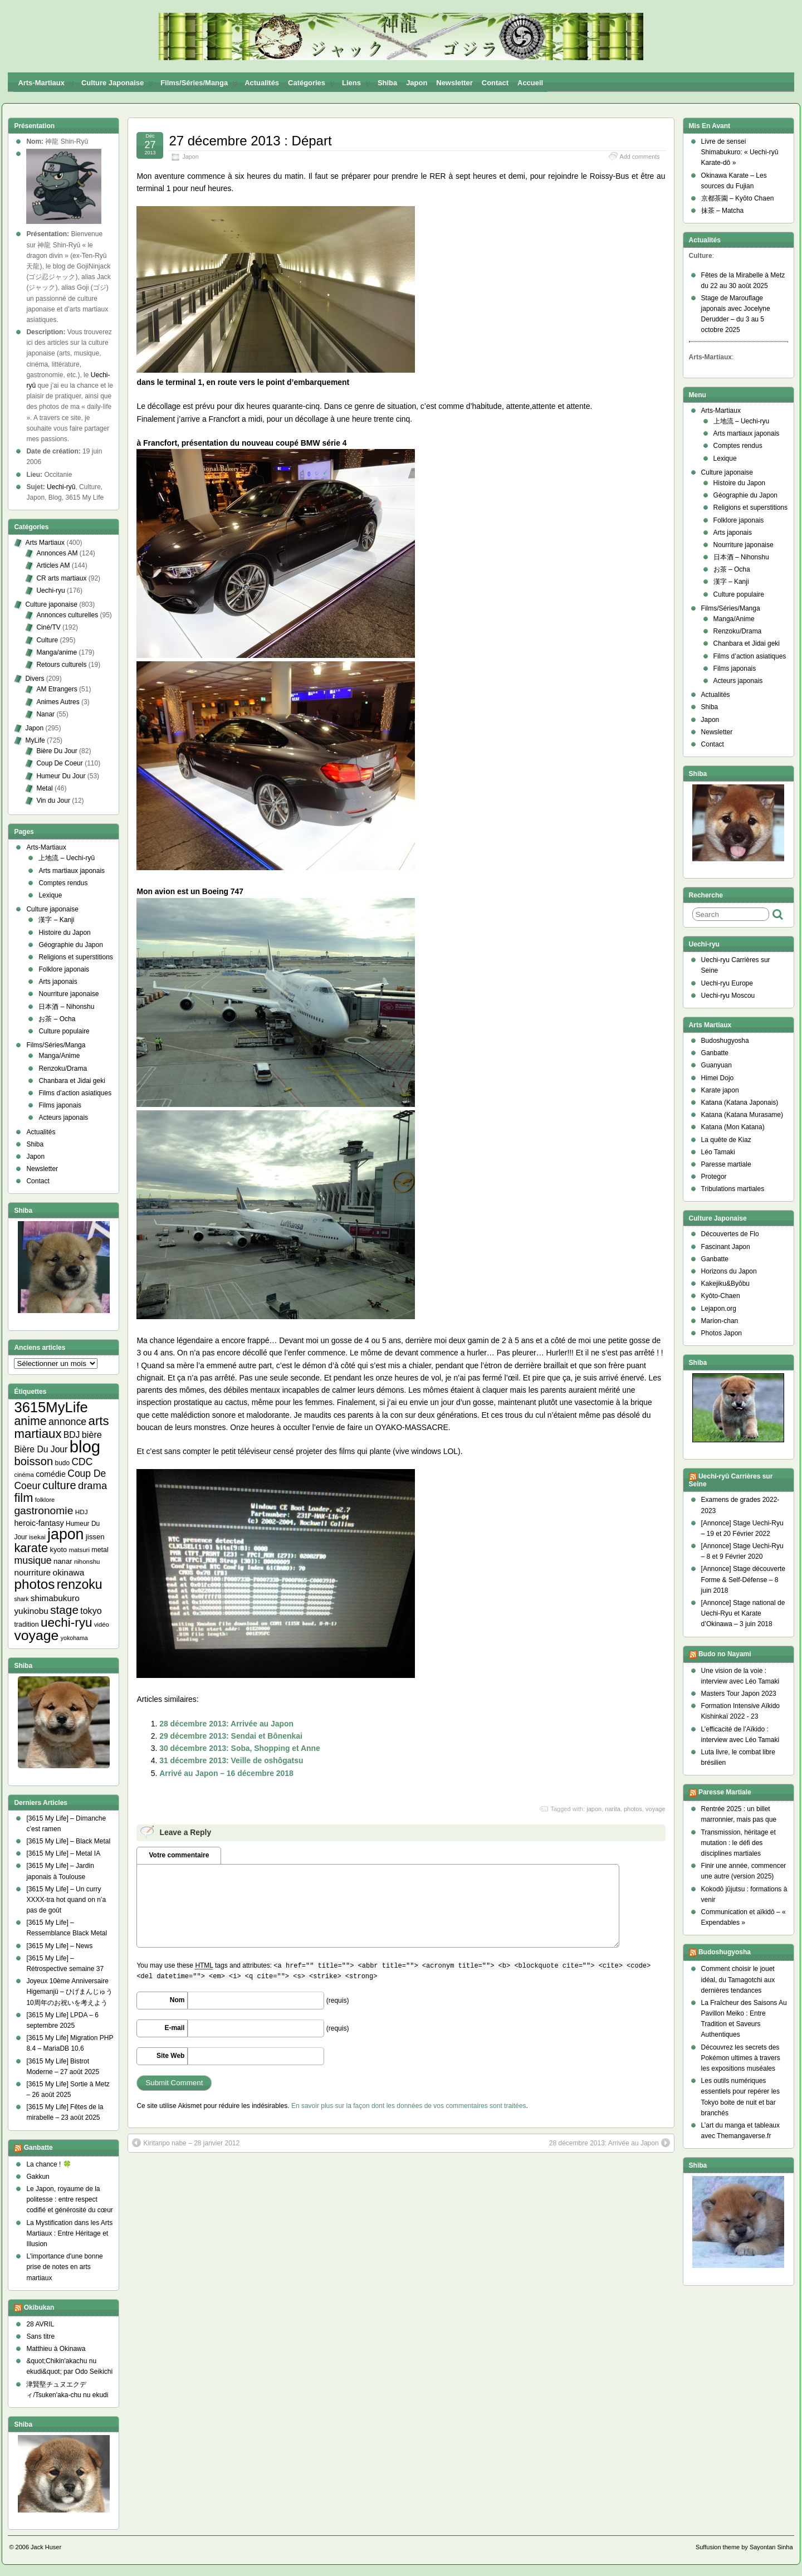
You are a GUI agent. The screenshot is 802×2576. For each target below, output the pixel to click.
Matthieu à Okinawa (55, 2349)
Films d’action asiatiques (74, 1093)
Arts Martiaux (45, 543)
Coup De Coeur (59, 763)
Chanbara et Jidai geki (71, 1081)
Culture (47, 640)
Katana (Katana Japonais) (740, 1102)
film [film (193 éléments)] (23, 1498)
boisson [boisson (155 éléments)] (33, 1461)
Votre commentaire (179, 1855)
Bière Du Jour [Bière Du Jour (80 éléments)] (40, 1449)
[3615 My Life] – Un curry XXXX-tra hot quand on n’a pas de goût (66, 1899)
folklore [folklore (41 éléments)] (45, 1499)
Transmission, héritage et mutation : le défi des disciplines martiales (738, 1842)
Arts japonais (57, 981)
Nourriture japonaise (68, 994)
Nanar (45, 714)
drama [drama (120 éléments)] (92, 1485)
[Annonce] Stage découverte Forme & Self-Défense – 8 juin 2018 (743, 1579)
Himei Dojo (717, 1078)
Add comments (640, 156)
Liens (356, 85)
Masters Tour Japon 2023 (738, 1693)
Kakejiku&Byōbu (725, 1283)
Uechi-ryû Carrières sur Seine (731, 1480)
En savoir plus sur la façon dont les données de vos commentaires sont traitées (408, 2106)
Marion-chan (720, 1321)
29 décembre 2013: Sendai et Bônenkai (230, 1735)
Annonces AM (56, 553)
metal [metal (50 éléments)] (99, 1550)
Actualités (261, 83)
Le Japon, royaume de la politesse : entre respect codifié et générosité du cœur (69, 2199)
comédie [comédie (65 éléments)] (51, 1474)
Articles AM (53, 565)
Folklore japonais (63, 969)
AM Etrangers (56, 689)
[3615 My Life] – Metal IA (63, 1853)
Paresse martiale (726, 1164)
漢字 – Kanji (56, 920)
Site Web (170, 2056)
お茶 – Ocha (56, 1019)
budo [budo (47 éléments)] (62, 1463)
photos (633, 1809)
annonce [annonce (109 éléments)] (67, 1421)
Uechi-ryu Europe (727, 983)
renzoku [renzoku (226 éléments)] (79, 1584)
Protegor (714, 1176)
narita (612, 1809)
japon (594, 1809)
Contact (495, 83)
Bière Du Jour (56, 751)
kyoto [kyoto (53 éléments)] (58, 1549)
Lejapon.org (718, 1309)
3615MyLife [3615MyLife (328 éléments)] (50, 1407)
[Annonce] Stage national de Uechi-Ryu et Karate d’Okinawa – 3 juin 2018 (743, 1613)
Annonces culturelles (67, 615)
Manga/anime (56, 652)
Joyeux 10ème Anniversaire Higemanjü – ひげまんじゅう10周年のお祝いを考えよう (69, 1991)
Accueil (530, 83)
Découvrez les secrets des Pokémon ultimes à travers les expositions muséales (740, 2057)
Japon (416, 83)
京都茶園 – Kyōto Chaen (737, 198)
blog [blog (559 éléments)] (85, 1446)
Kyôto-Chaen (720, 1296)
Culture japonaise (117, 85)
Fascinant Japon (725, 1247)
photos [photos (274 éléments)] (34, 1584)
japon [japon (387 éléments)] (65, 1534)
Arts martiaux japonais (71, 871)
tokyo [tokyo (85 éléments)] (90, 1611)
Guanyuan (716, 1065)
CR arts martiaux (61, 578)
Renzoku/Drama (62, 1068)
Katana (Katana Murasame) (742, 1115)
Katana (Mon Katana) (733, 1127)
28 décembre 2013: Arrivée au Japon (226, 1723)
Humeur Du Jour (60, 776)
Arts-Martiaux (46, 85)
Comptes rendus (62, 883)
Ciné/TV (48, 627)
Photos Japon (721, 1333)
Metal (44, 788)
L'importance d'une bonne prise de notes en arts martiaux (64, 2266)
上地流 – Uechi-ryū (66, 858)
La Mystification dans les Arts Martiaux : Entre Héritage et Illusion (69, 2233)
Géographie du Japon (70, 945)
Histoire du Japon (64, 932)
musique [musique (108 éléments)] (32, 1560)
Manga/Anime (59, 1056)
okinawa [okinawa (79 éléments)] (69, 1572)
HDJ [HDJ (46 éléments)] (81, 1512)
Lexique (50, 895)
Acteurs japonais (63, 1117)
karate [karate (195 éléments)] (31, 1548)
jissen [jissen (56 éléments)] (95, 1537)
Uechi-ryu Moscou (728, 995)
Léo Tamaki (718, 1152)
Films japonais (59, 1105)
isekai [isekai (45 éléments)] (37, 1536)
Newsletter (454, 83)
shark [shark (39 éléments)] (21, 1599)
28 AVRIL (40, 2324)
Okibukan (39, 2307)
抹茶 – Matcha (722, 210)
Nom (177, 2000)
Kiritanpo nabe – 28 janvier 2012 (185, 2142)
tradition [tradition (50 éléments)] (26, 1624)
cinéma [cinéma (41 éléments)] (23, 1474)
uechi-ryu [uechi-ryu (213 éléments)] (66, 1622)
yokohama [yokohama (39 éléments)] (74, 1638)
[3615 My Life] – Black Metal (68, 1841)
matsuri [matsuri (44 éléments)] (79, 1549)
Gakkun (37, 2176)
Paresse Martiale (724, 1792)
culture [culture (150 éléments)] (59, 1485)
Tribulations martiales (733, 1189)
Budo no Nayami (724, 1654)
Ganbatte (38, 2147)
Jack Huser (46, 2547)
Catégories (311, 85)
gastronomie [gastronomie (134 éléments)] (43, 1510)
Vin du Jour (53, 800)
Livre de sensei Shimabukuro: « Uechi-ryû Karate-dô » (740, 152)
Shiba (387, 83)
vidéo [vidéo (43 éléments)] (101, 1624)
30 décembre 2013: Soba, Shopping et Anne (239, 1748)
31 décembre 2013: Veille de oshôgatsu (231, 1760)
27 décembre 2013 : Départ (250, 140)
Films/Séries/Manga (198, 85)
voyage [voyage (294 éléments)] (36, 1635)
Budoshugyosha (725, 1041)
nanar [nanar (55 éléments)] (62, 1561)
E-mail (174, 2028)
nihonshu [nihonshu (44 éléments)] (87, 1561)
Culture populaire (63, 1031)
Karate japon (720, 1090)
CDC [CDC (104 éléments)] (81, 1461)
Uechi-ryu (50, 590)
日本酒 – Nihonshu (66, 1007)
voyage (655, 1809)
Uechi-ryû (61, 487)
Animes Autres (57, 702)
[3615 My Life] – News (59, 1946)
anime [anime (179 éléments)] (30, 1421)
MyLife (35, 740)
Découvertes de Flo (730, 1234)
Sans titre (40, 2336)
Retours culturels (61, 665)
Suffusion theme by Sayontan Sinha (744, 2547)
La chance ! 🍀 (48, 2164)
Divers (34, 678)
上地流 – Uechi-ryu (741, 421)
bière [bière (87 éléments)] (92, 1435)
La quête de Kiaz (726, 1140)
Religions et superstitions (75, 957)
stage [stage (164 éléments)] (64, 1609)
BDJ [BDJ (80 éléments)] (71, 1435)
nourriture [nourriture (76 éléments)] (32, 1572)
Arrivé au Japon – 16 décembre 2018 (226, 1773)
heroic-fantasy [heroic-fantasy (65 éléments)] (38, 1523)
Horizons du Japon (729, 1271)
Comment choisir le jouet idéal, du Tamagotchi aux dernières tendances (738, 1979)
